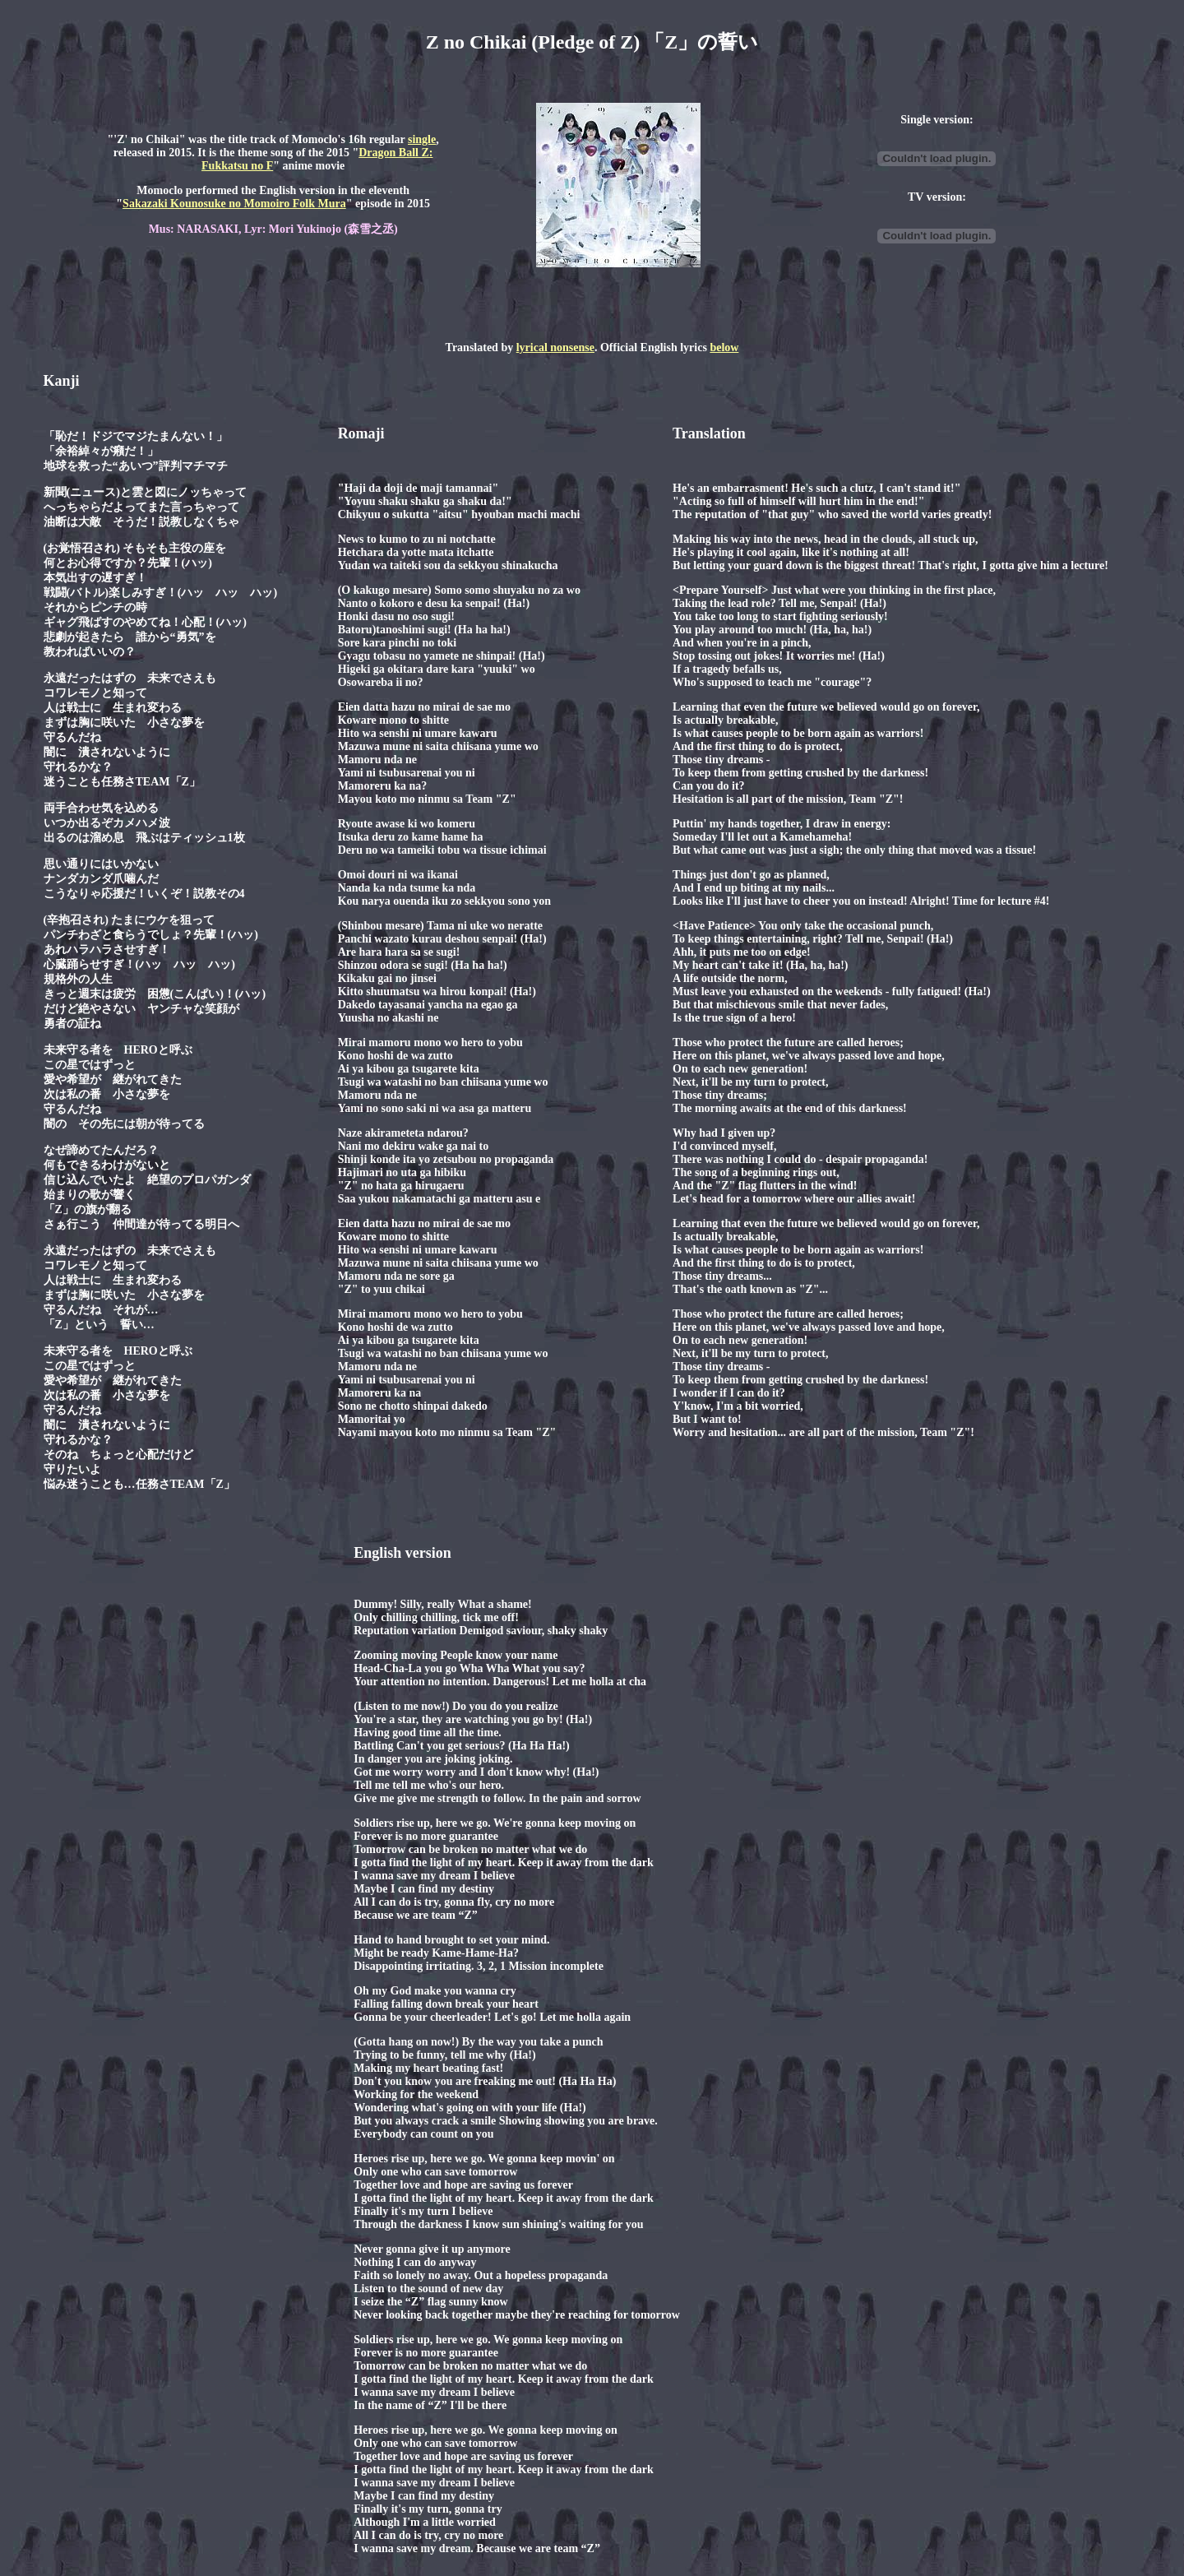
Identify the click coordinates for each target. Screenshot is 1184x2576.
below (724, 347)
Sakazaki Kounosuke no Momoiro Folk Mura (234, 203)
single (422, 139)
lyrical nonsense (555, 347)
